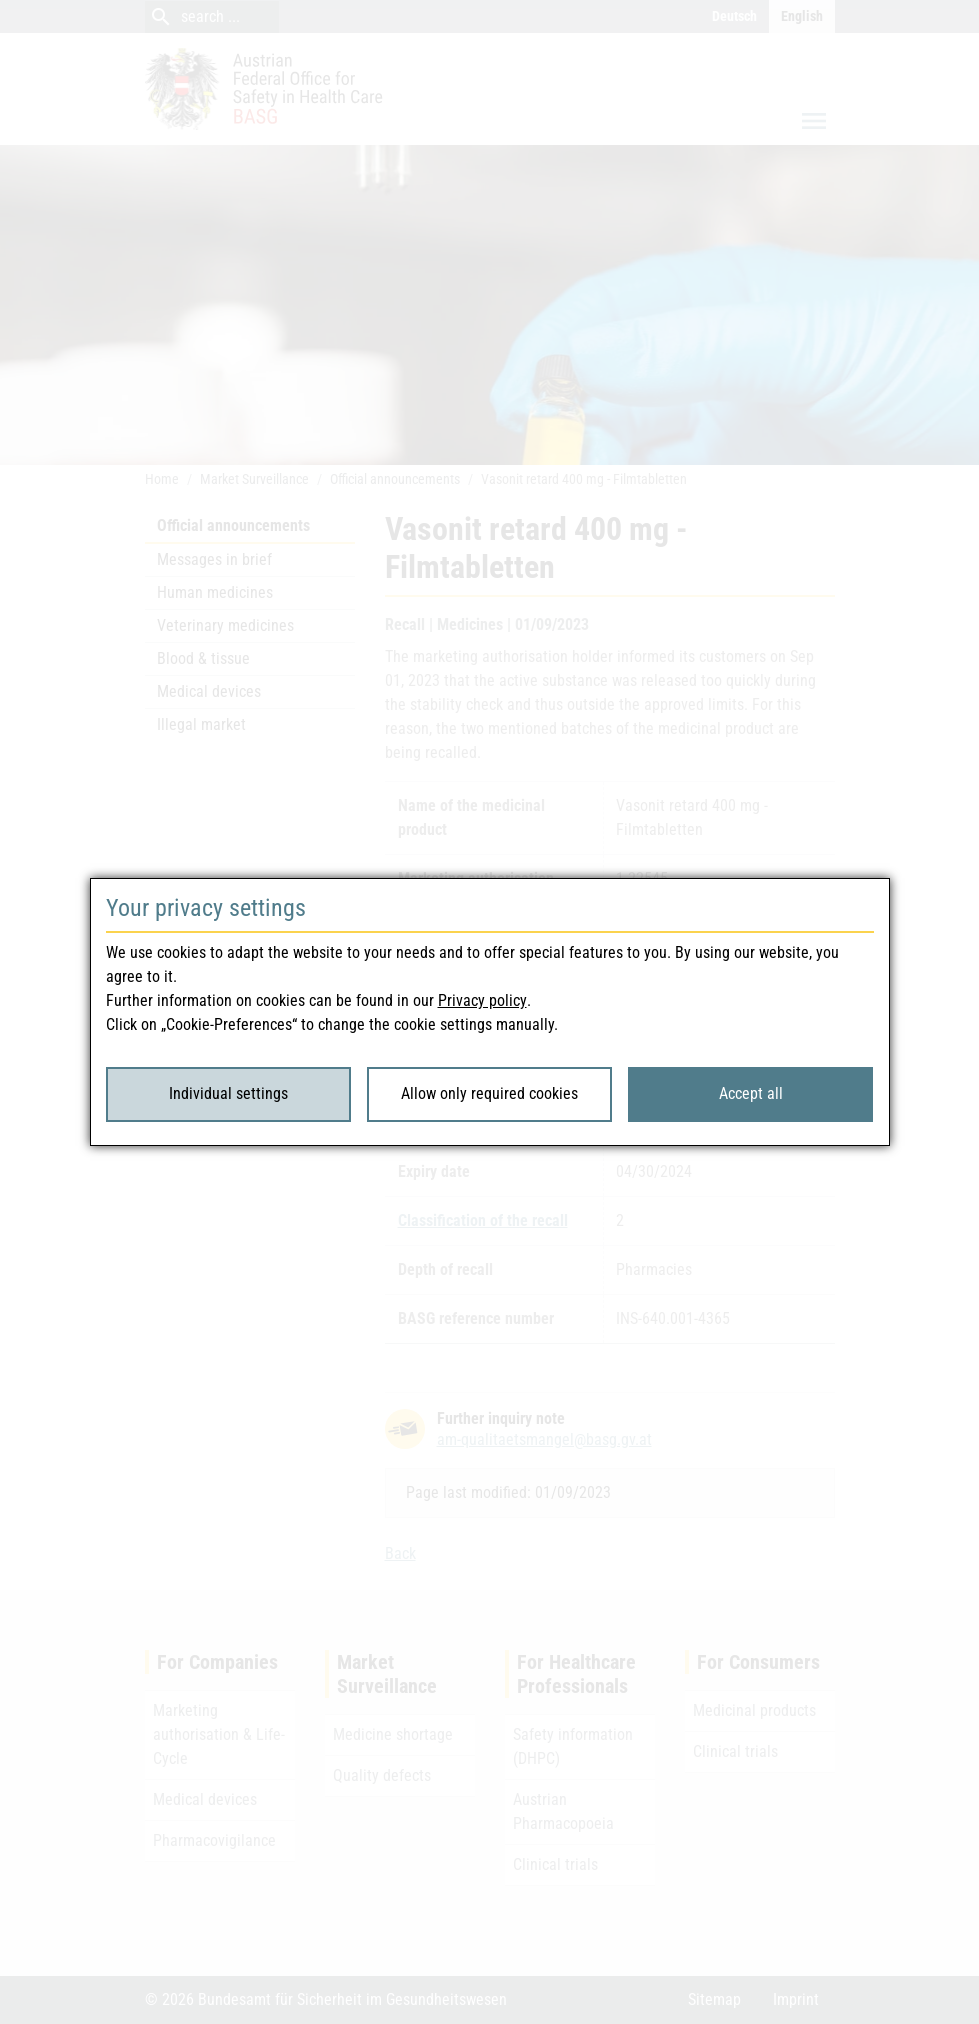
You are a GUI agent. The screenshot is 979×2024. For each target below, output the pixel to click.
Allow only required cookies (489, 1093)
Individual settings (228, 1093)
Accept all (751, 1093)
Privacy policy (482, 1000)
